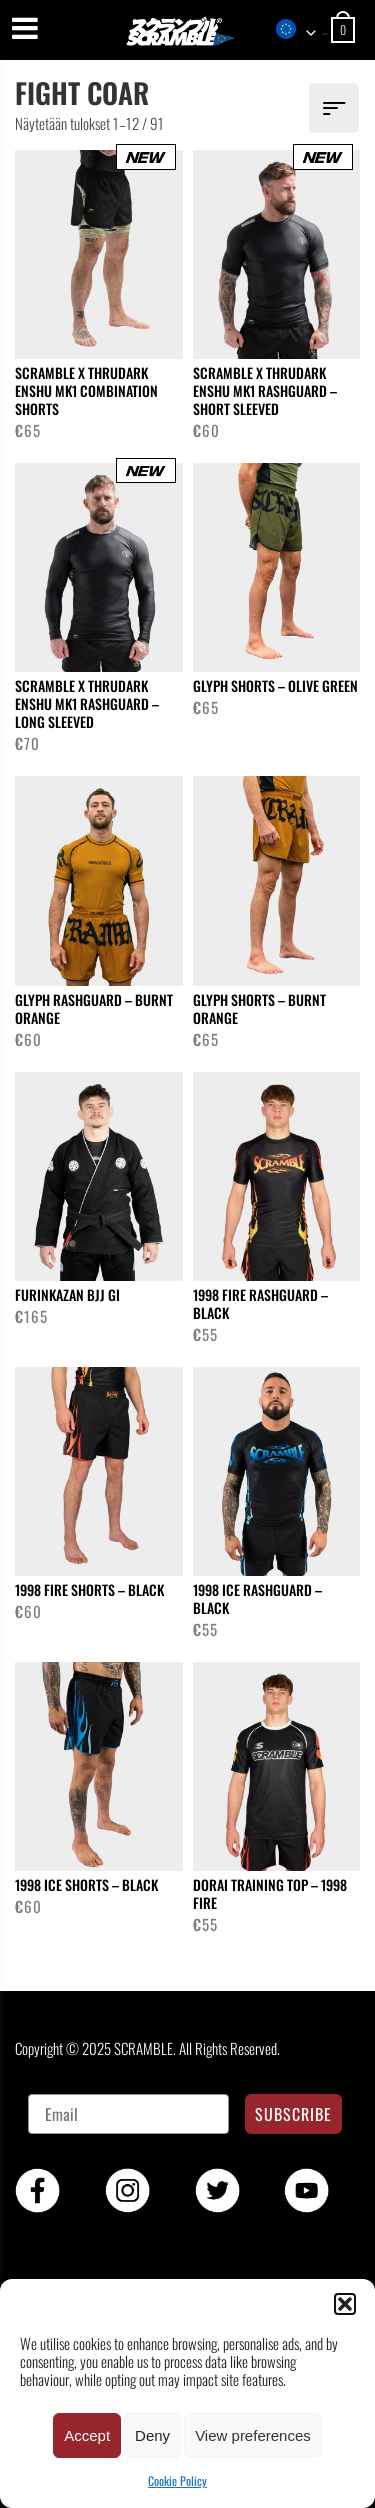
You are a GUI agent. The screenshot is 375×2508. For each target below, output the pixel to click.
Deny (152, 2435)
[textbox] (301, 30)
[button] (345, 2304)
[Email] (128, 2114)
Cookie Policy (177, 2480)
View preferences (253, 2435)
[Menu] (25, 27)
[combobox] (301, 30)
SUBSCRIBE (293, 2114)
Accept (87, 2435)
